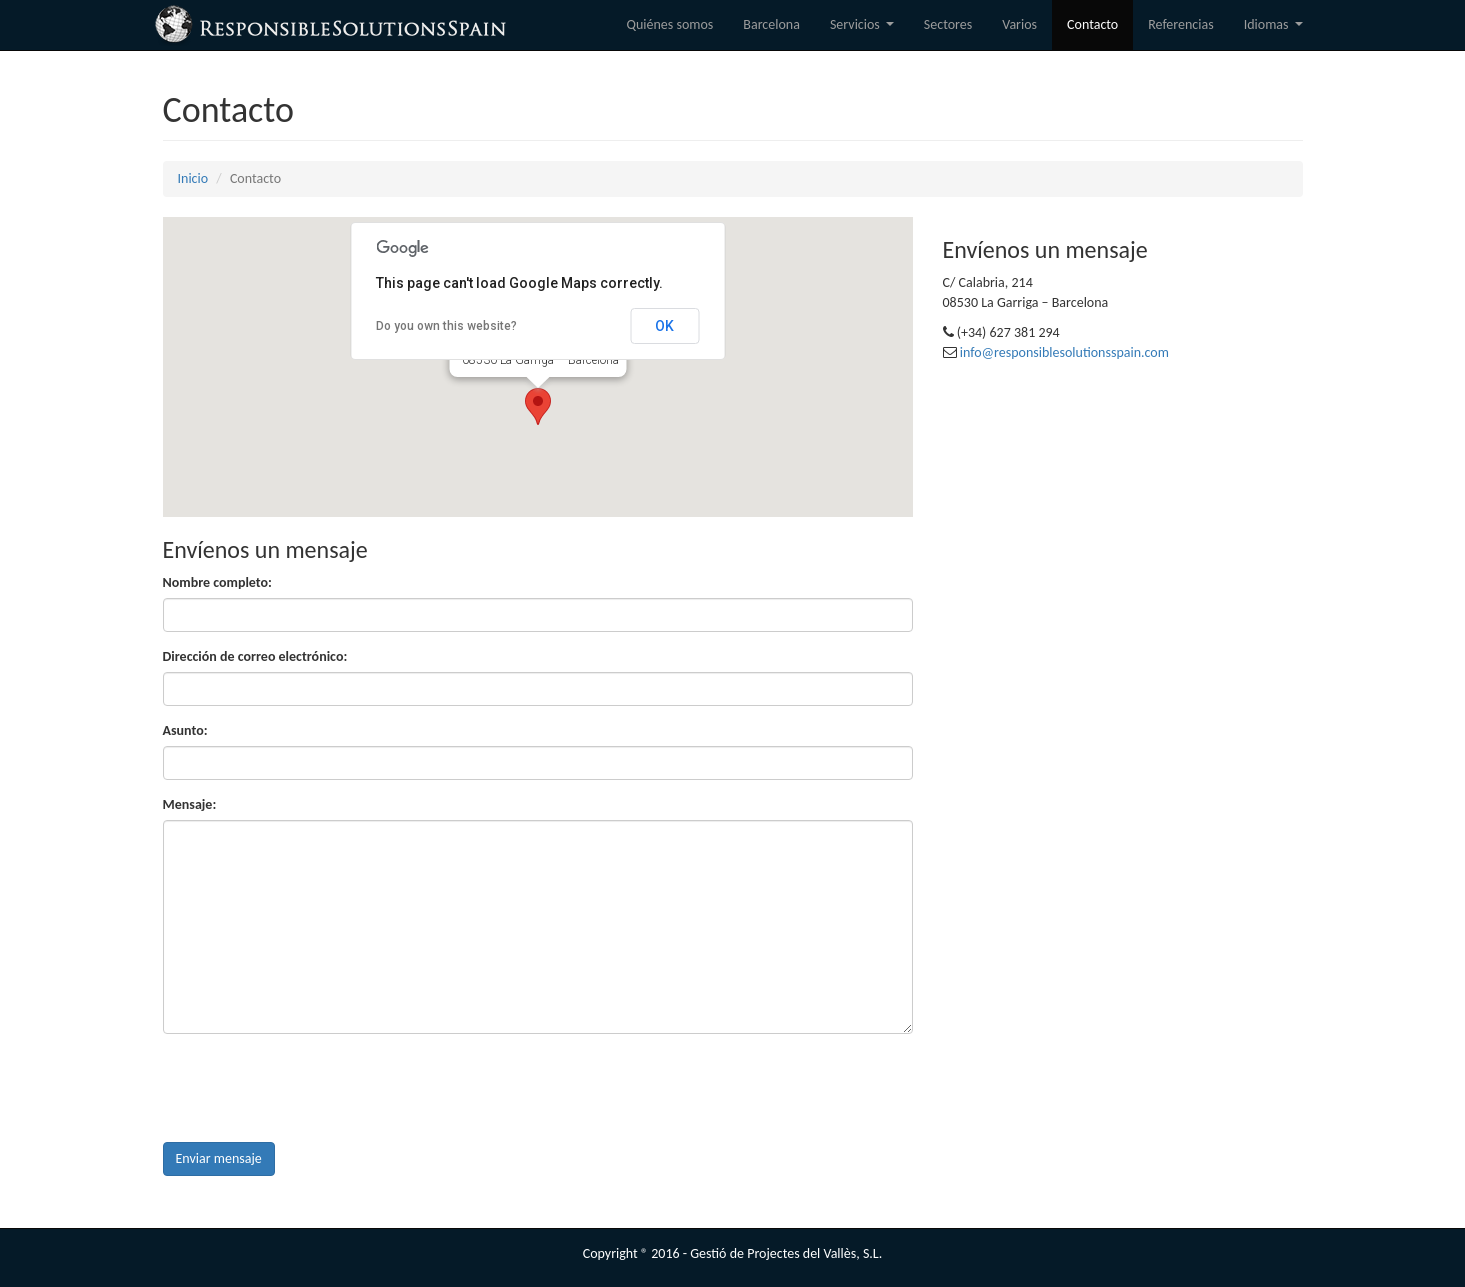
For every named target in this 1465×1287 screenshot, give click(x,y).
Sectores (948, 24)
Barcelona (771, 24)
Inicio (193, 178)
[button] (538, 406)
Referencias (1180, 24)
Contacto (1092, 24)
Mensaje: (190, 804)
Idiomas (1276, 30)
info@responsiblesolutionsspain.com (1064, 352)
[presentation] (315, 1088)
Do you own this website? (446, 326)
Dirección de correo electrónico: (255, 656)
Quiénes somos (670, 24)
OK (664, 326)
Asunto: (185, 730)
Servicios (865, 30)
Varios (1019, 24)
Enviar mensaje (219, 1158)
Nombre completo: (217, 582)
